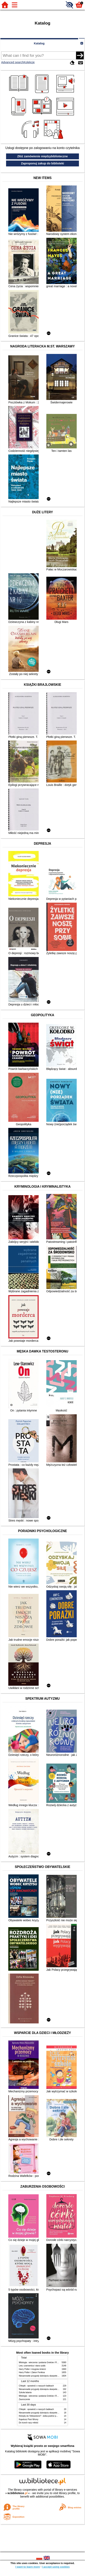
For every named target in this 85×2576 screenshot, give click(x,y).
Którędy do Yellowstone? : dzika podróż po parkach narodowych (48, 2416)
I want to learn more (27, 2566)
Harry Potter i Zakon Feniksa (32, 2372)
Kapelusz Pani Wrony (28, 2419)
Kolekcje (29, 62)
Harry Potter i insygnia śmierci (32, 2369)
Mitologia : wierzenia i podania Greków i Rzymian (41, 2362)
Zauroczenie (24, 2399)
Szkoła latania (25, 2392)
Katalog (39, 43)
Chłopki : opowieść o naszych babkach (36, 2386)
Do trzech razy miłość (28, 2423)
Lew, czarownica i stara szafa (32, 2366)
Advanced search (12, 62)
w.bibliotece (17, 2493)
